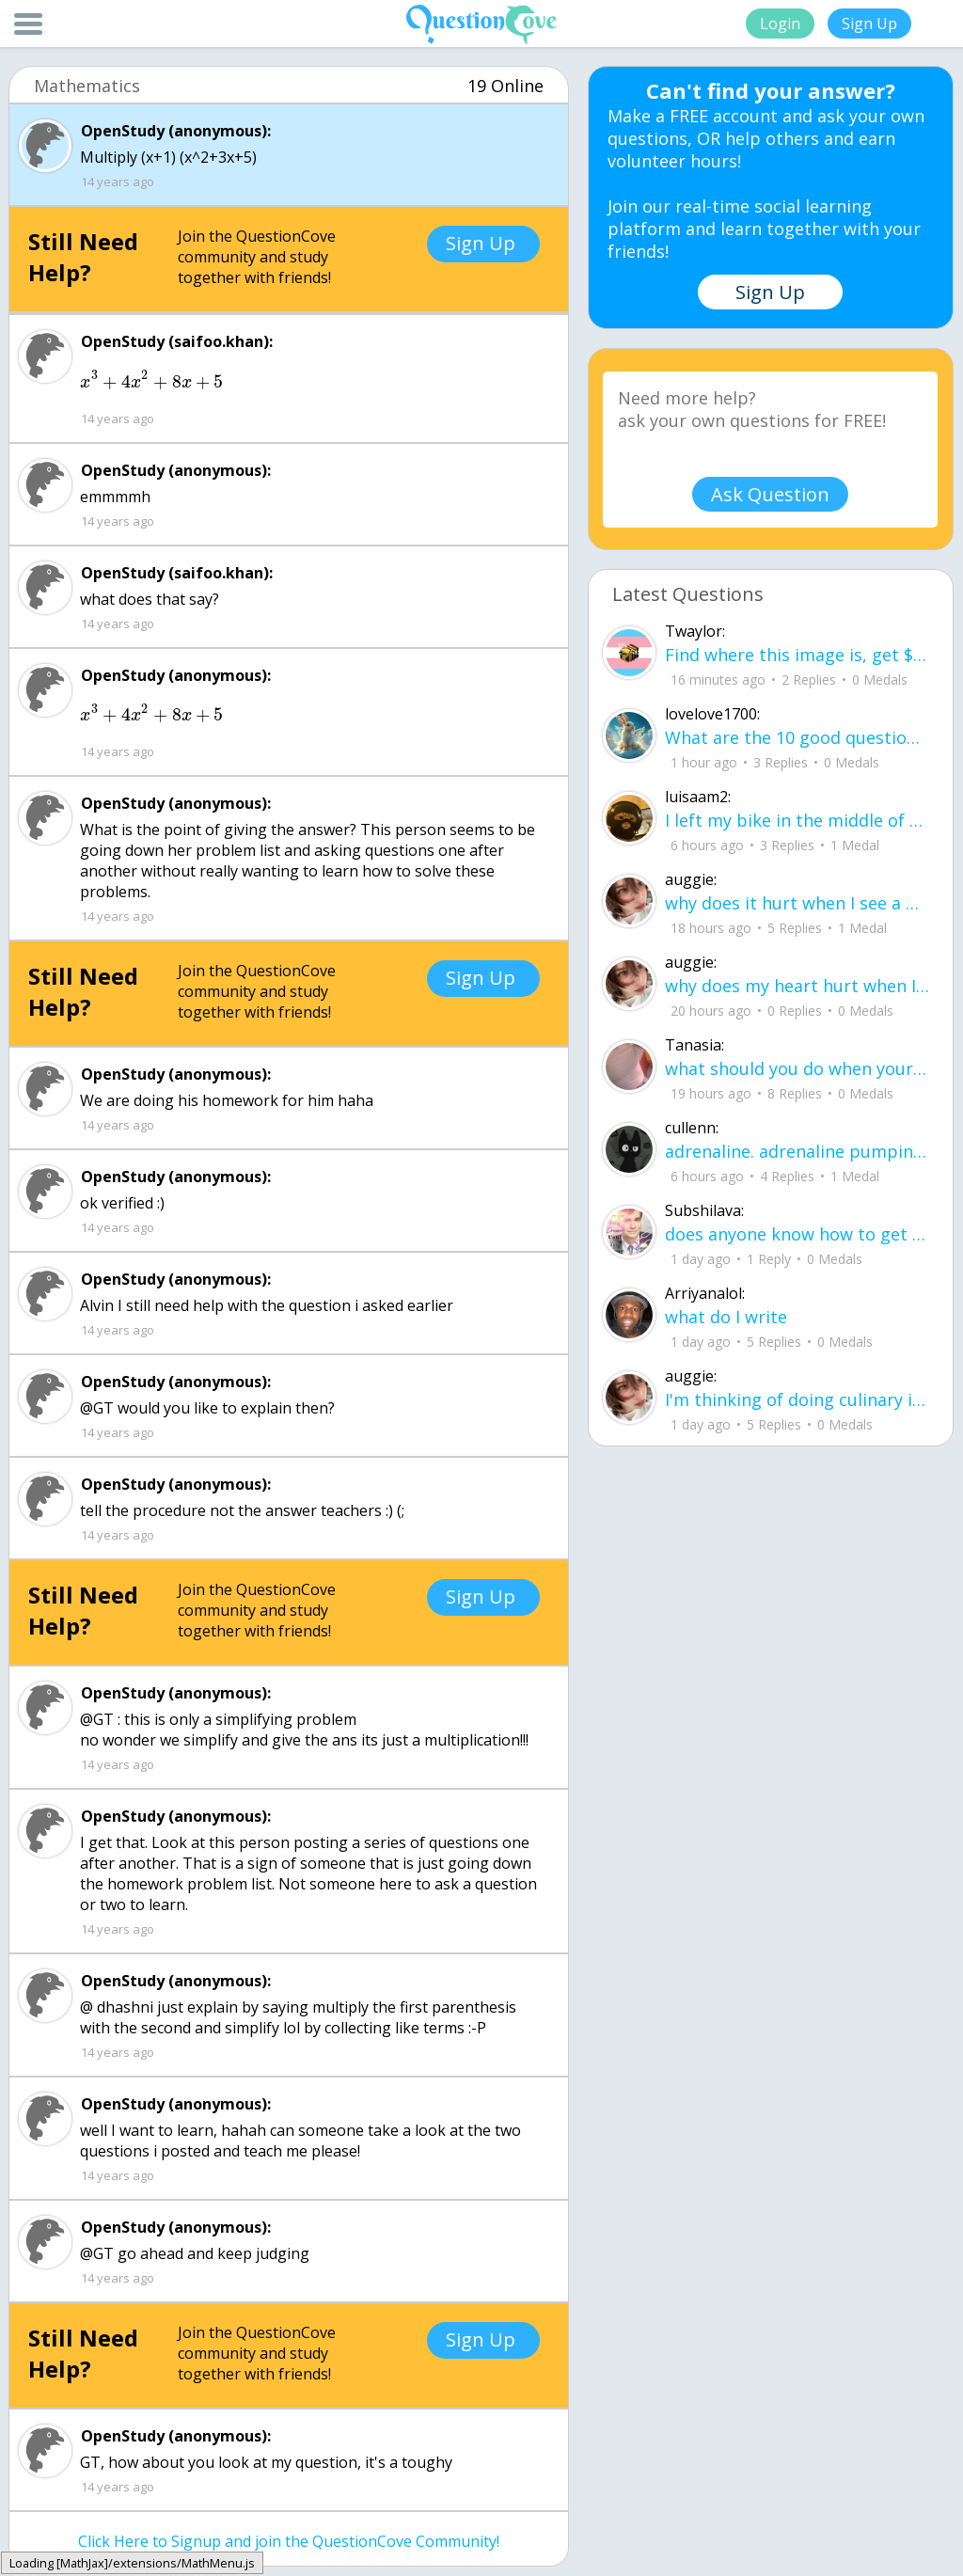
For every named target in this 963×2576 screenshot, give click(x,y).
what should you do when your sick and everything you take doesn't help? (797, 1068)
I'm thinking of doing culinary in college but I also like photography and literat (797, 1399)
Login (780, 23)
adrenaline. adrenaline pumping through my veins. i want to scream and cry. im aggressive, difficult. (797, 1151)
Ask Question (770, 494)
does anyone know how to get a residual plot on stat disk (797, 1234)
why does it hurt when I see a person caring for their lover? (797, 903)
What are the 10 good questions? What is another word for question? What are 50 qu (797, 737)
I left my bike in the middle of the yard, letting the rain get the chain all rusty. (797, 820)
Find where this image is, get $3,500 (797, 654)
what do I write (726, 1316)
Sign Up (869, 23)
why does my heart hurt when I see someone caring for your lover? (797, 985)
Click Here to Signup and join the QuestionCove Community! (288, 2541)
